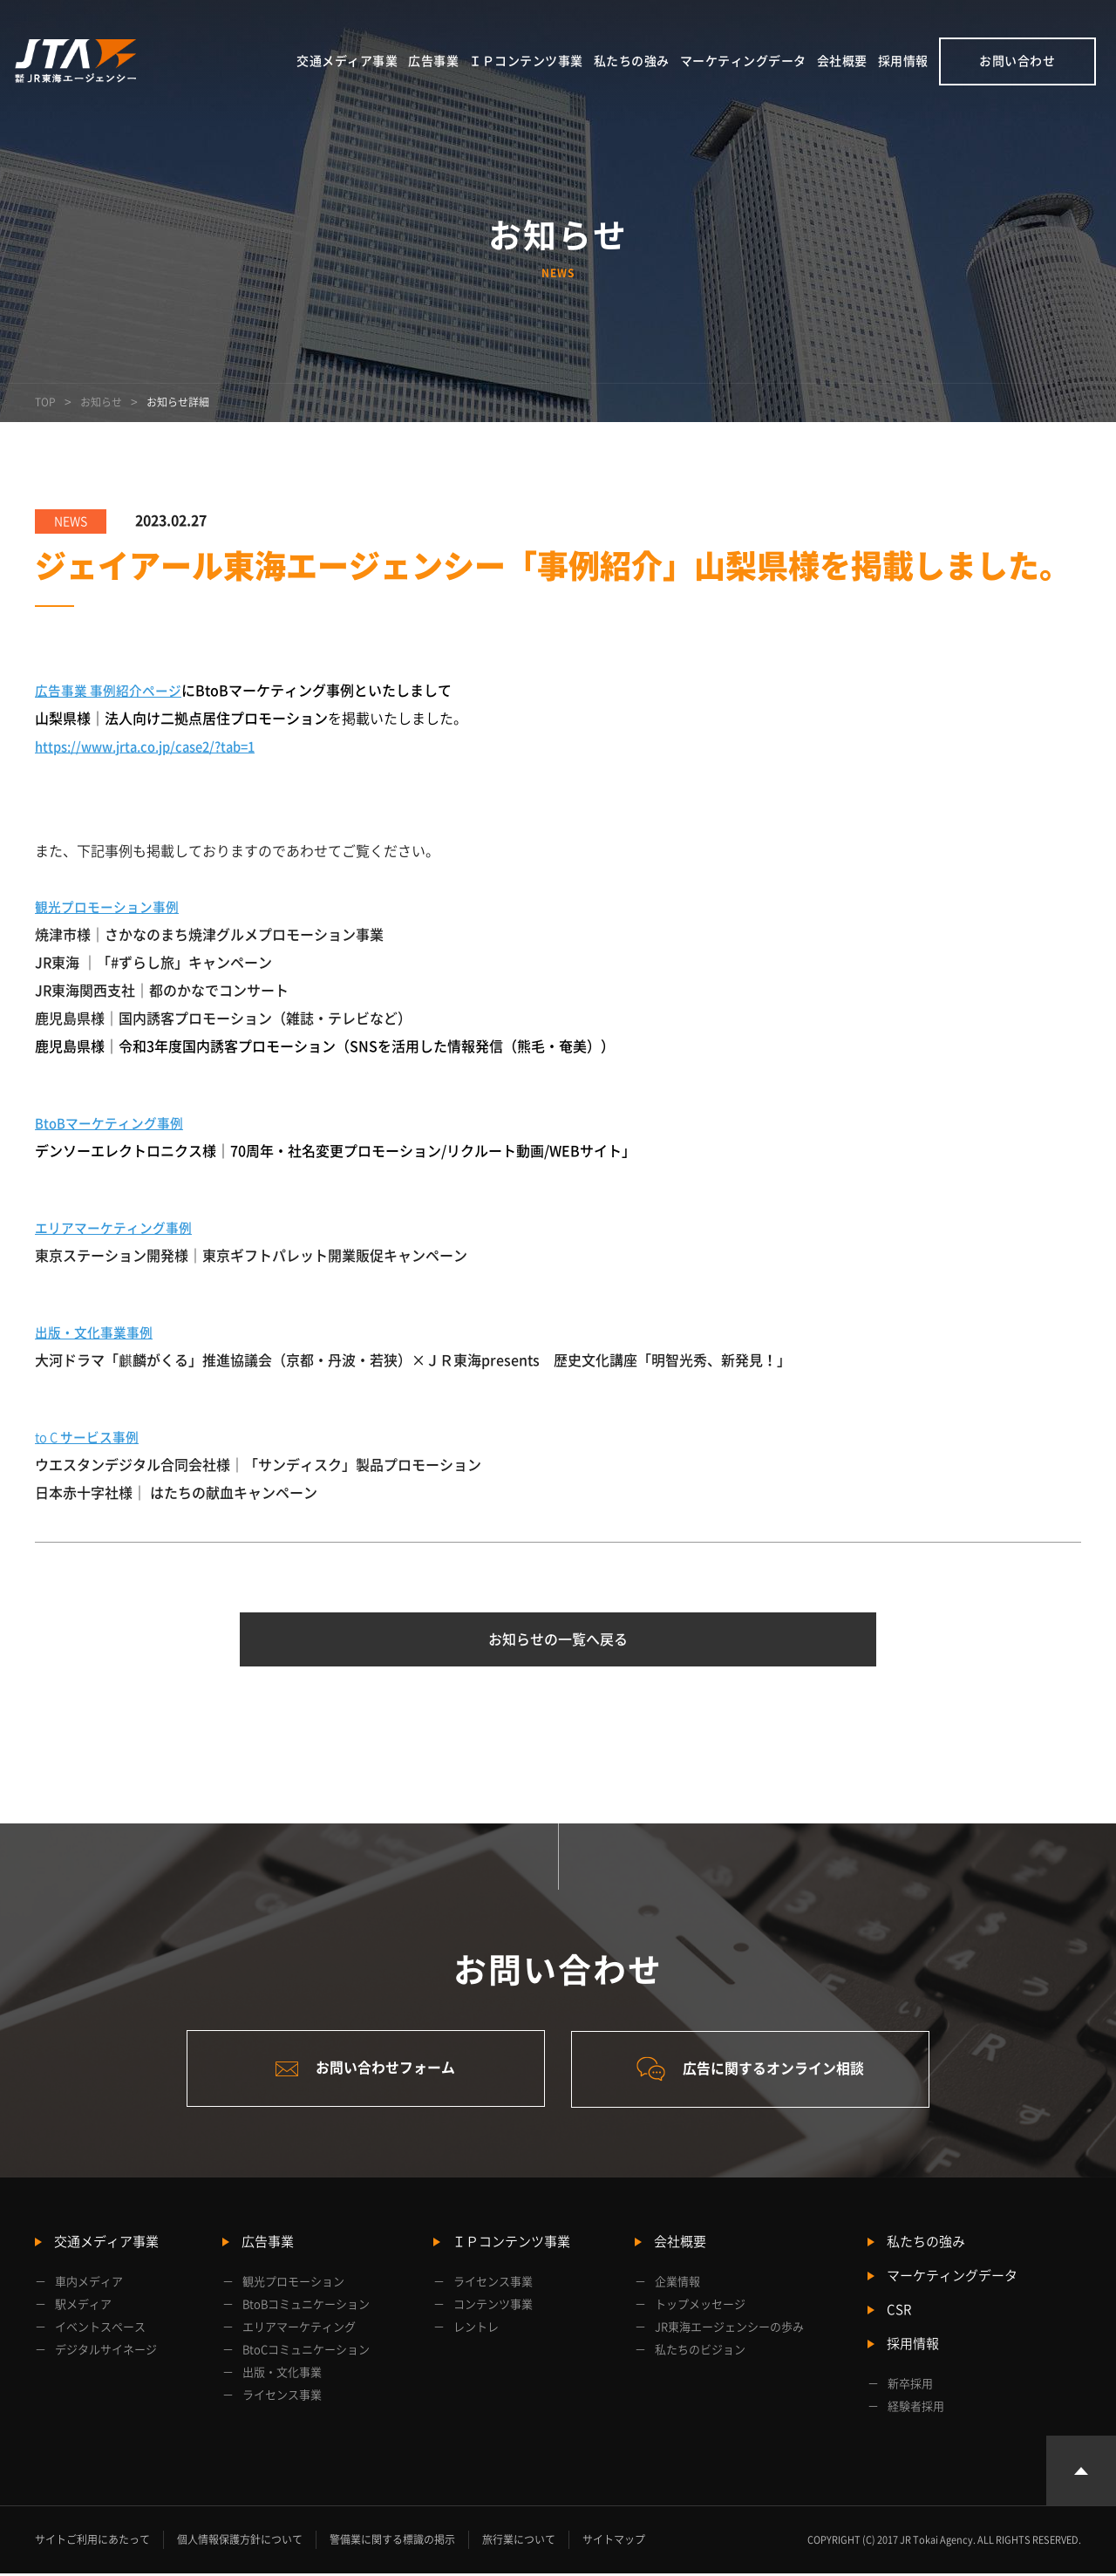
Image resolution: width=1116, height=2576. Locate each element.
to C (91, 1437)
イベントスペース (100, 2329)
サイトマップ (613, 2542)
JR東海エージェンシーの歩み (729, 2329)
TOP (45, 402)
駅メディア (83, 2307)
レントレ (476, 2329)
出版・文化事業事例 (97, 1332)
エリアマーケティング (299, 2329)
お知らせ (101, 402)
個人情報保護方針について (240, 2542)
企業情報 (677, 2284)
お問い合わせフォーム (362, 2070)
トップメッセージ (700, 2307)
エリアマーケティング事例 (118, 1228)
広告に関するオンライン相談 (754, 2071)
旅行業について (518, 2542)
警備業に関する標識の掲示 (392, 2542)
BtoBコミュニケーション (306, 2307)
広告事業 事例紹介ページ (113, 691)
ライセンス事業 (282, 2397)
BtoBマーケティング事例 (114, 1123)
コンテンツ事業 (493, 2307)
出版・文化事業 (282, 2375)
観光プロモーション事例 (111, 907)
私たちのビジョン (700, 2352)
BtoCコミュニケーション (306, 2352)
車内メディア (89, 2284)
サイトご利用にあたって (92, 2542)
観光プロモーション (293, 2284)
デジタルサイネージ (106, 2352)
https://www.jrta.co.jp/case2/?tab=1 (155, 746)
